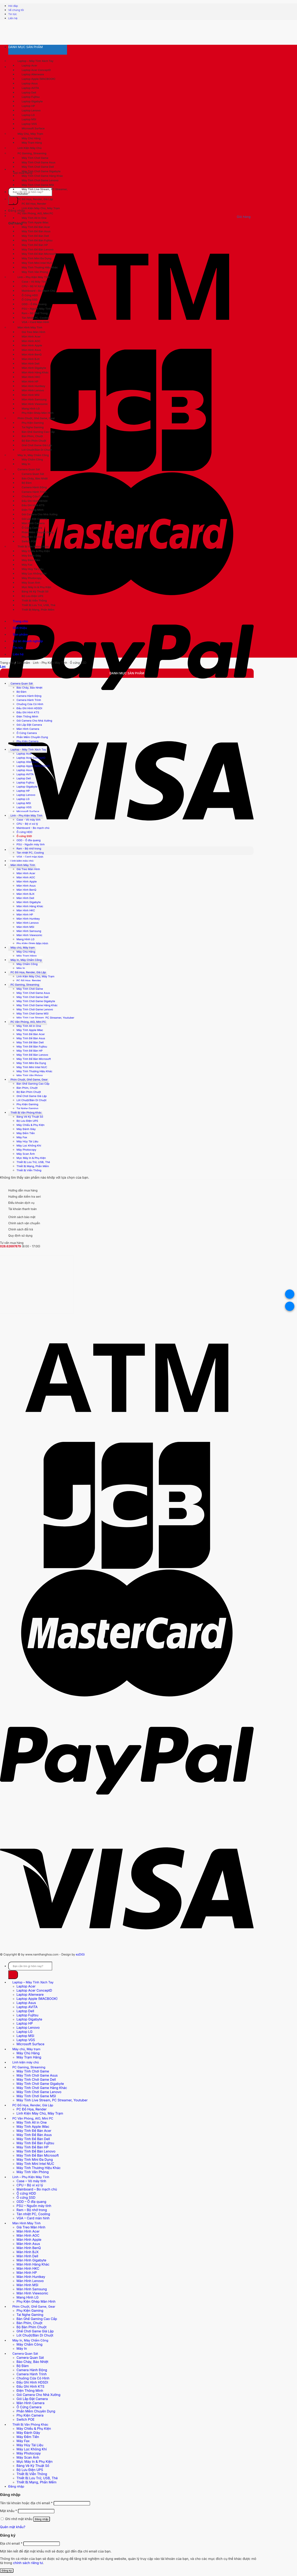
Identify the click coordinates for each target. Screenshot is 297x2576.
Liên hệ (12, 18)
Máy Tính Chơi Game (35, 157)
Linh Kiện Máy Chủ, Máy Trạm (41, 208)
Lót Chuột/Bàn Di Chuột (37, 449)
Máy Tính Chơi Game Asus (38, 162)
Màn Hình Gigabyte (34, 367)
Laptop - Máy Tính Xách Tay (28, 749)
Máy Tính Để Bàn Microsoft (39, 253)
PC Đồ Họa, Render (34, 203)
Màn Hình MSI (30, 394)
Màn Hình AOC (31, 341)
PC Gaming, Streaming (29, 152)
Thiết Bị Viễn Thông (34, 600)
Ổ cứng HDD (30, 295)
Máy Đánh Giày (31, 555)
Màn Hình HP (30, 381)
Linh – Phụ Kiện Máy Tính (31, 276)
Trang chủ (20, 621)
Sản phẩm (20, 634)
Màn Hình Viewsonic (35, 404)
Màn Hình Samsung (34, 399)
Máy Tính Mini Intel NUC (37, 262)
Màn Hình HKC (31, 377)
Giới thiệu (20, 628)
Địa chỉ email (11, 2543)
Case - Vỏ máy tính (28, 819)
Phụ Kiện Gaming (33, 422)
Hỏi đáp (13, 5)
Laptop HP (28, 105)
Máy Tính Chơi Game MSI (38, 184)
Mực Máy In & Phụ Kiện (36, 587)
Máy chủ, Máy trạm (28, 133)
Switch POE (29, 541)
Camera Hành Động (34, 487)
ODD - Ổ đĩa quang (28, 840)
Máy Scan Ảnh (31, 582)
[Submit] (13, 1974)
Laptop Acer (29, 65)
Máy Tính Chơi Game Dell (38, 166)
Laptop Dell (29, 92)
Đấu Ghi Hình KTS (33, 505)
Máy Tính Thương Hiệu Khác (40, 267)
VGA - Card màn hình (29, 856)
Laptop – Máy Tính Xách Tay (33, 60)
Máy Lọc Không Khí (34, 573)
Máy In (26, 464)
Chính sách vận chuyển (24, 1223)
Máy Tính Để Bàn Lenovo (37, 249)
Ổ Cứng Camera (32, 527)
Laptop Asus (30, 83)
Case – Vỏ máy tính (34, 281)
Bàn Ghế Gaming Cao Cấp (38, 431)
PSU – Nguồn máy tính (36, 308)
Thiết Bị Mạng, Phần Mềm (38, 609)
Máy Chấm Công (32, 459)
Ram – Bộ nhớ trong (35, 313)
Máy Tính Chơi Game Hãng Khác (42, 175)
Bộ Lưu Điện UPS (32, 596)
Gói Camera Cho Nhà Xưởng (40, 514)
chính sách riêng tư (28, 2563)
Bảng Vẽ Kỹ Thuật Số (35, 591)
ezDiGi (80, 1954)
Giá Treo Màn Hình (33, 332)
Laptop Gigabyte (32, 101)
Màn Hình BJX (31, 359)
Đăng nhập (41, 2519)
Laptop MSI (29, 119)
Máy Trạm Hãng (32, 142)
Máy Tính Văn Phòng (35, 272)
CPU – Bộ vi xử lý (33, 286)
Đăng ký (7, 2570)
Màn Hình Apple (32, 345)
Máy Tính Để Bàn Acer (36, 227)
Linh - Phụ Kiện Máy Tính (50, 662)
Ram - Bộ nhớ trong (28, 848)
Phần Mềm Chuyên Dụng (37, 532)
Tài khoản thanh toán (22, 1209)
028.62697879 (10, 1246)
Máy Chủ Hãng (31, 138)
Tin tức (12, 14)
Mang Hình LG (31, 408)
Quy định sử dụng (20, 1235)
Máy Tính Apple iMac (35, 222)
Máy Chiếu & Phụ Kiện (36, 551)
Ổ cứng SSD (30, 299)
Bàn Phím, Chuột (32, 436)
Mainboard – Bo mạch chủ (38, 290)
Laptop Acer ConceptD (36, 70)
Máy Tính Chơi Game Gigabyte (41, 171)
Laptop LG (28, 115)
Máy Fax (27, 564)
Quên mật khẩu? (12, 2527)
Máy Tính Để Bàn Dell (35, 235)
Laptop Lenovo (31, 110)
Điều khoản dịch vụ (21, 1202)
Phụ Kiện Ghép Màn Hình (38, 412)
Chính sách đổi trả (20, 1229)
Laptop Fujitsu (31, 96)
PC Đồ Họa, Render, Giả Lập (33, 198)
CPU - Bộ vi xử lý (27, 823)
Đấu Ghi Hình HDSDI (34, 500)
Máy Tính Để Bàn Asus (36, 231)
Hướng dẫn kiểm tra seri (24, 1196)
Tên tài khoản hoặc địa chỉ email (26, 2503)
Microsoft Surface (33, 128)
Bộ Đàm (27, 482)
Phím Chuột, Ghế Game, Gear (34, 417)
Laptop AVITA (30, 88)
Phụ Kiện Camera (33, 536)
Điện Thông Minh (33, 509)
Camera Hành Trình (34, 491)
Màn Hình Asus (31, 349)
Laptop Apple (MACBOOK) (38, 78)
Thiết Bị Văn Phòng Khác (31, 545)
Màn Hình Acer (31, 336)
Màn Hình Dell (30, 363)
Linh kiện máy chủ (27, 147)
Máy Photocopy (32, 578)
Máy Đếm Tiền (31, 560)
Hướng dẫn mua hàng (23, 1190)
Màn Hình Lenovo (33, 390)
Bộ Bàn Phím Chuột (34, 440)
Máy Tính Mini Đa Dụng (36, 258)
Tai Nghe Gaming (33, 427)
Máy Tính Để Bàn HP (35, 245)
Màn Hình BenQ (32, 354)
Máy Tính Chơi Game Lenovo (40, 180)
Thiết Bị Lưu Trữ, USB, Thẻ (38, 605)
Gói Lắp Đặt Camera (34, 518)
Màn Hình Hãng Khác (35, 372)
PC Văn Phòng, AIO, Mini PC (33, 212)
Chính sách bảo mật (21, 1217)
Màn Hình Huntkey (33, 386)
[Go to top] (148, 1957)
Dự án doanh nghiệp (28, 641)
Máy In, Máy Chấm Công (31, 454)
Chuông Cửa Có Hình (35, 496)
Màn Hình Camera (33, 523)
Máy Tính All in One (34, 217)
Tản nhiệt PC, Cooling (36, 317)
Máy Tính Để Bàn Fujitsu (37, 240)
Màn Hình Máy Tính (27, 326)
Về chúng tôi (16, 10)
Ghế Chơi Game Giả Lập (37, 445)
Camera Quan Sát (26, 468)
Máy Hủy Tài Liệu (33, 569)
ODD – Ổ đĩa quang (34, 304)
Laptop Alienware (33, 74)
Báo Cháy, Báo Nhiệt (35, 478)
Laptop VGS (29, 123)
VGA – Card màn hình (35, 322)
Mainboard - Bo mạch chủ (32, 827)
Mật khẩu (8, 2511)
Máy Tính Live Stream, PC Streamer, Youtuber (42, 191)
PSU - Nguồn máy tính (30, 844)
